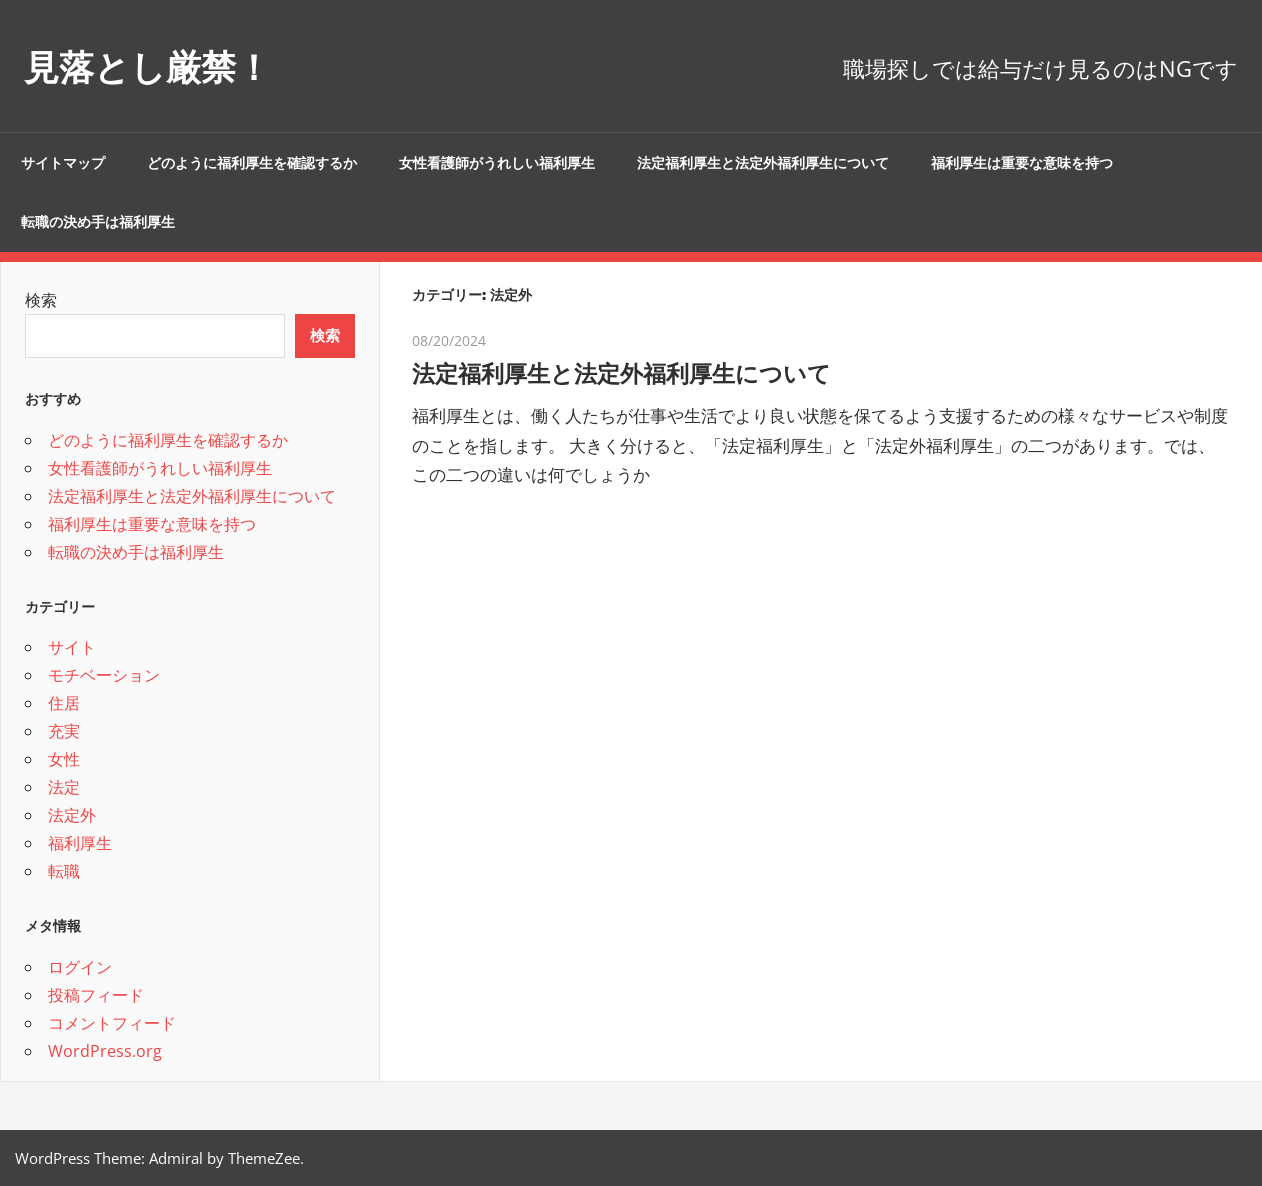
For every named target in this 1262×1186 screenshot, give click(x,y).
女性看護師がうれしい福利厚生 (497, 163)
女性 (64, 759)
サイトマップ (63, 163)
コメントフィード (112, 1023)
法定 (64, 787)
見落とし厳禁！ (165, 65)
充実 (64, 731)
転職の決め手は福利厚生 (98, 222)
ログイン (80, 967)
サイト (72, 647)
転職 (64, 871)
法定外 (72, 815)
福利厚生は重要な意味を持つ (1022, 163)
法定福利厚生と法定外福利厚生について (763, 163)
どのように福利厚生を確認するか (252, 163)
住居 (64, 703)
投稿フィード (96, 995)
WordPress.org (105, 1051)
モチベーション (104, 675)
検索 (41, 300)
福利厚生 (80, 843)
